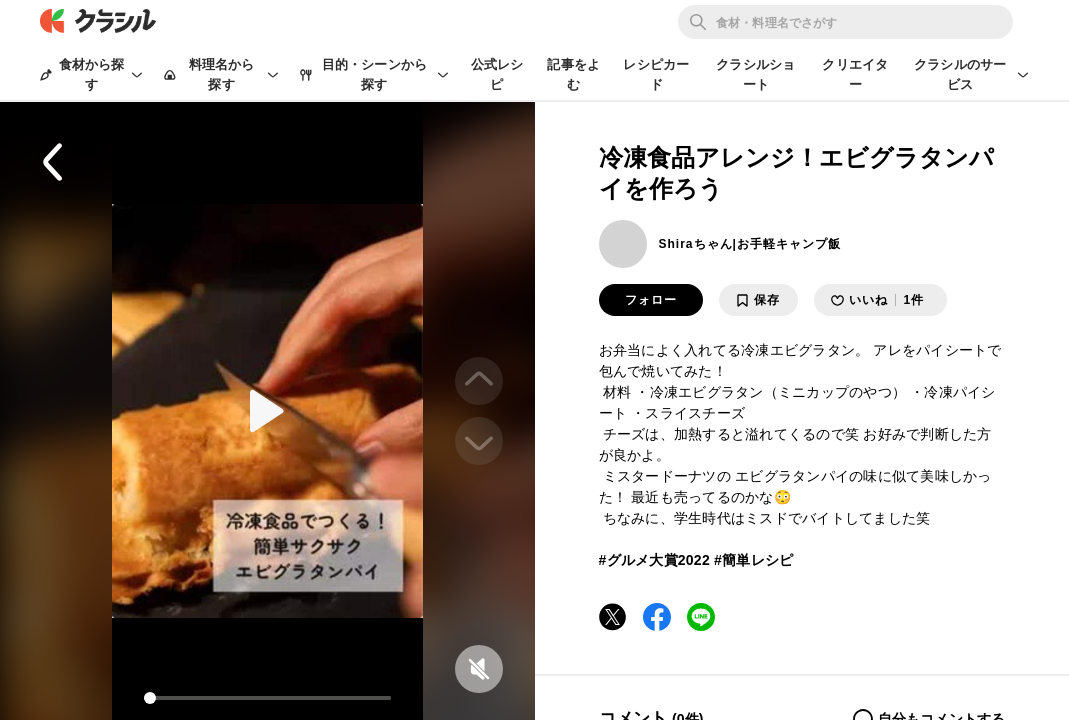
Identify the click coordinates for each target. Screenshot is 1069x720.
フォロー (651, 300)
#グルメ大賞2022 (654, 560)
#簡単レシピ (753, 560)
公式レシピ (497, 74)
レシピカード (656, 74)
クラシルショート (755, 74)
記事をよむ (573, 74)
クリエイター (855, 74)
